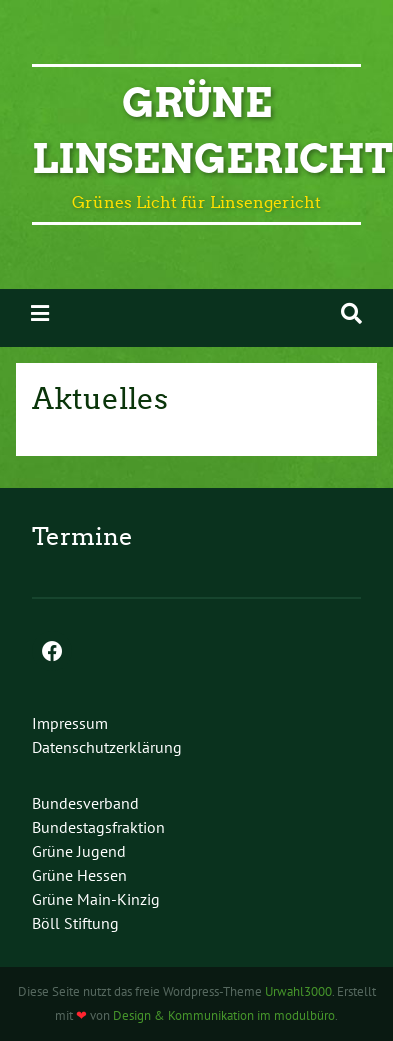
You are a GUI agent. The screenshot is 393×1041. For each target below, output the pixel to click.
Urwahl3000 (298, 991)
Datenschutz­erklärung (107, 747)
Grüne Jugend (79, 851)
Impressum (70, 723)
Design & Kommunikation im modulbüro (224, 1015)
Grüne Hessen (79, 875)
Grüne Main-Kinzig (96, 899)
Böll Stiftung (75, 923)
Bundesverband (85, 803)
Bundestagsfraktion (98, 827)
